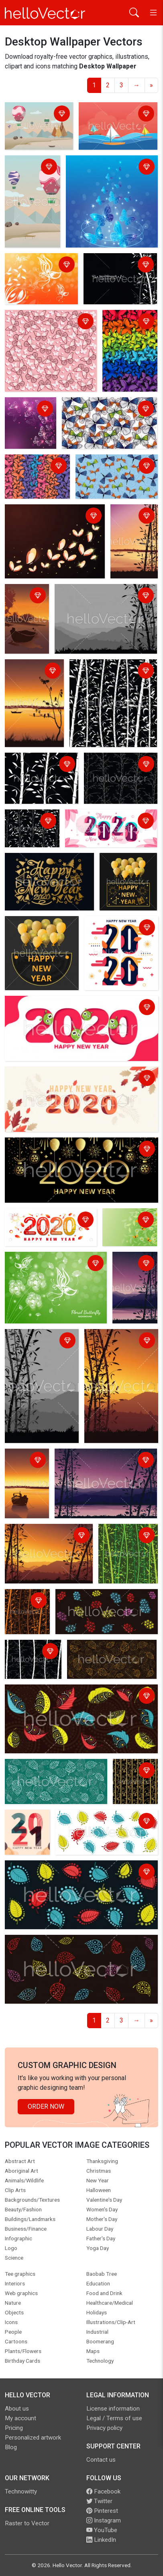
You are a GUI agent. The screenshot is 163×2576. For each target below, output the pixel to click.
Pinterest (102, 2510)
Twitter (99, 2501)
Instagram (103, 2520)
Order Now (46, 2106)
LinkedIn (101, 2539)
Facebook (103, 2491)
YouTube (101, 2530)
